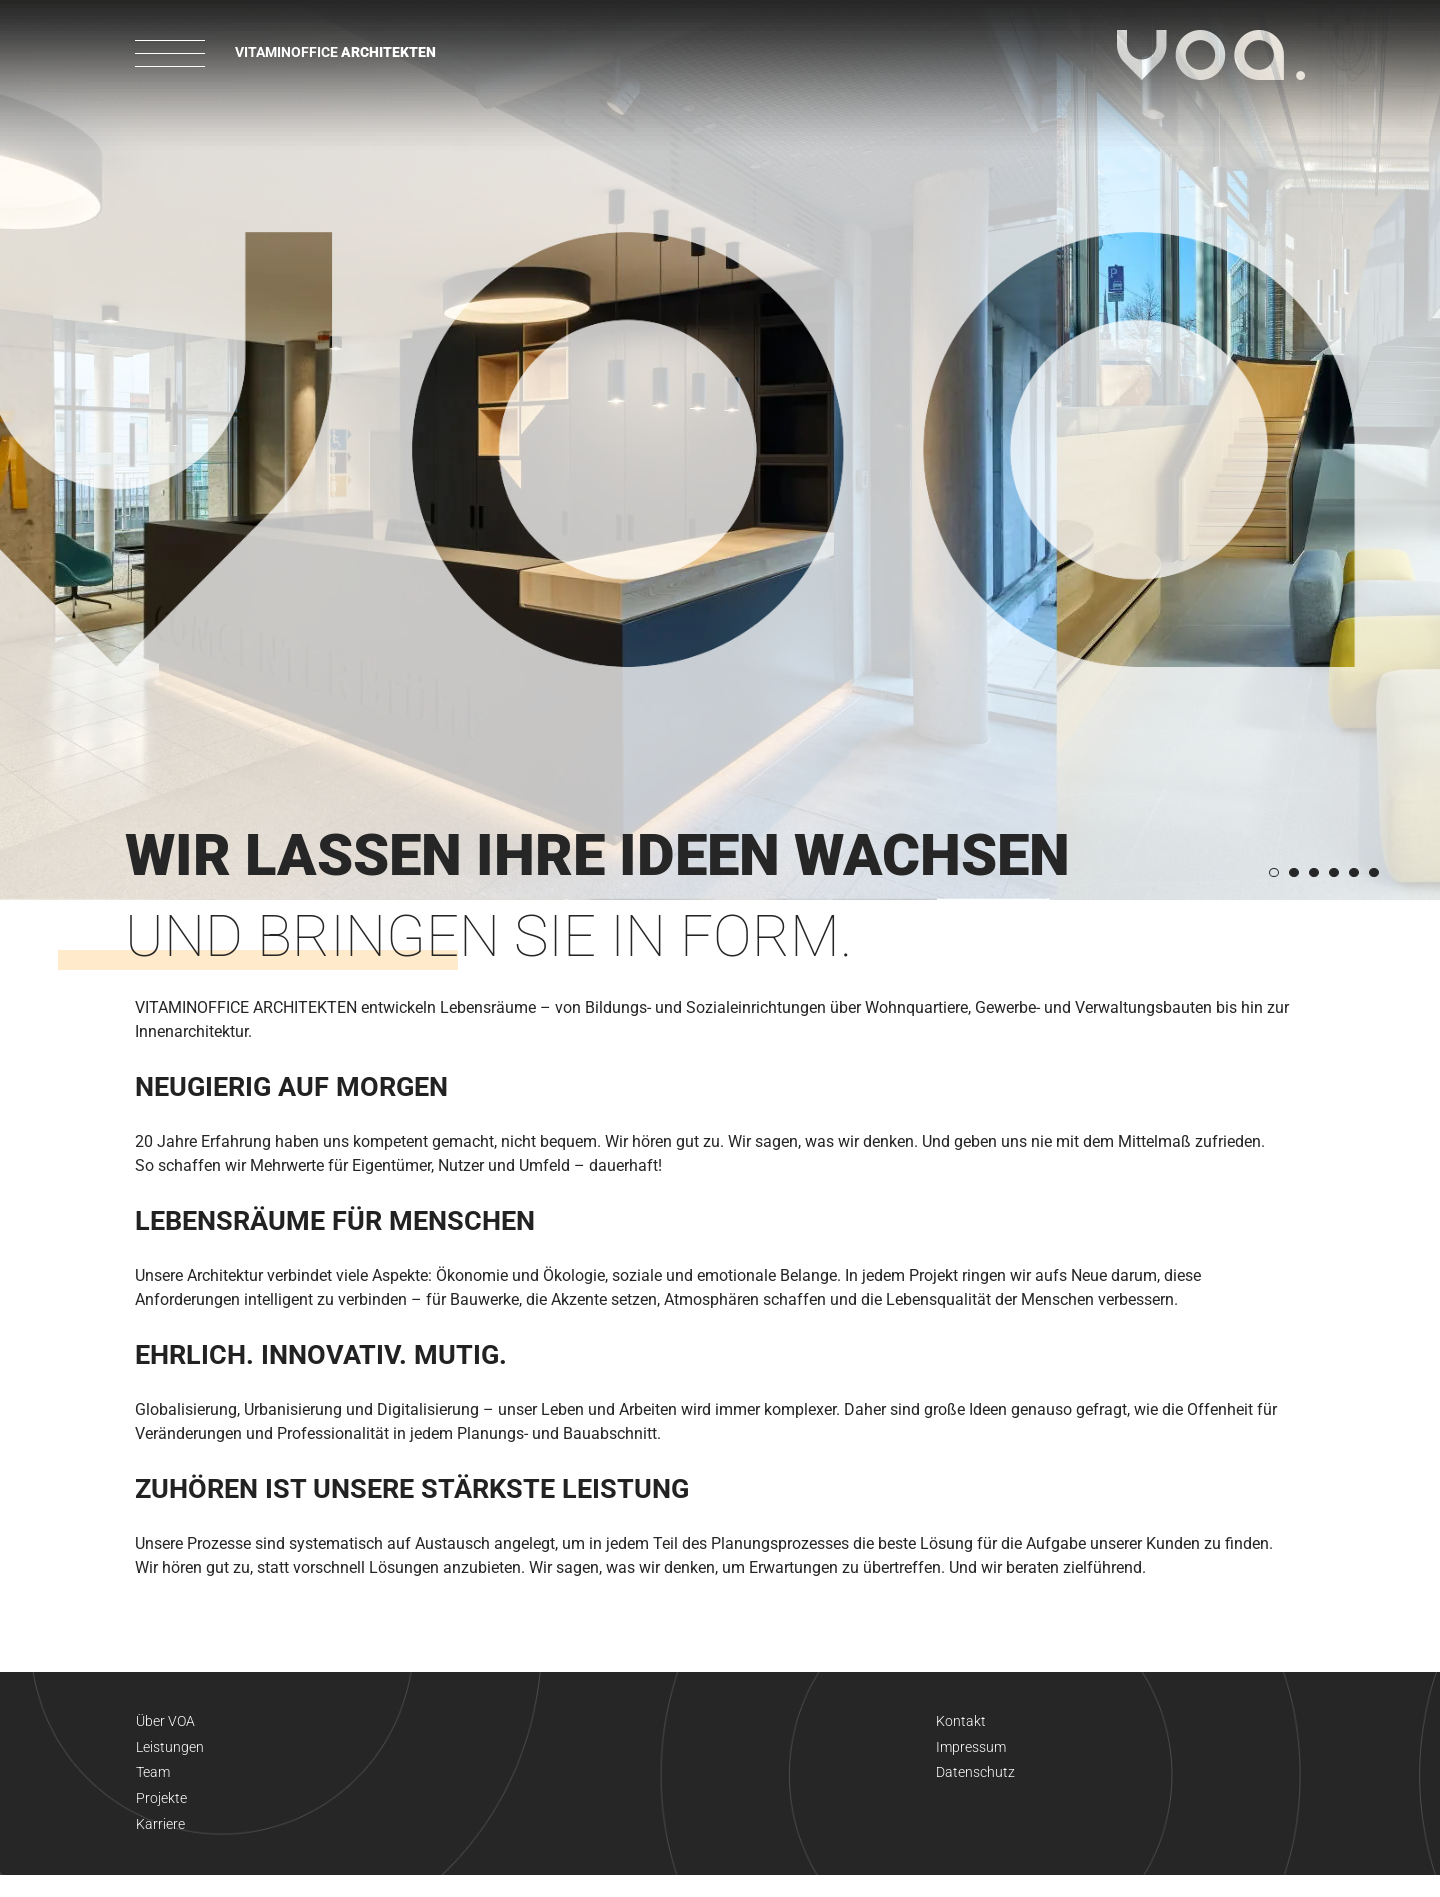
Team (153, 1784)
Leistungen (170, 1754)
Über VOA (166, 1724)
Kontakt (961, 1724)
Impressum (971, 1754)
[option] (720, 450)
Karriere (160, 1844)
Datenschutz (975, 1784)
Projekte (161, 1814)
